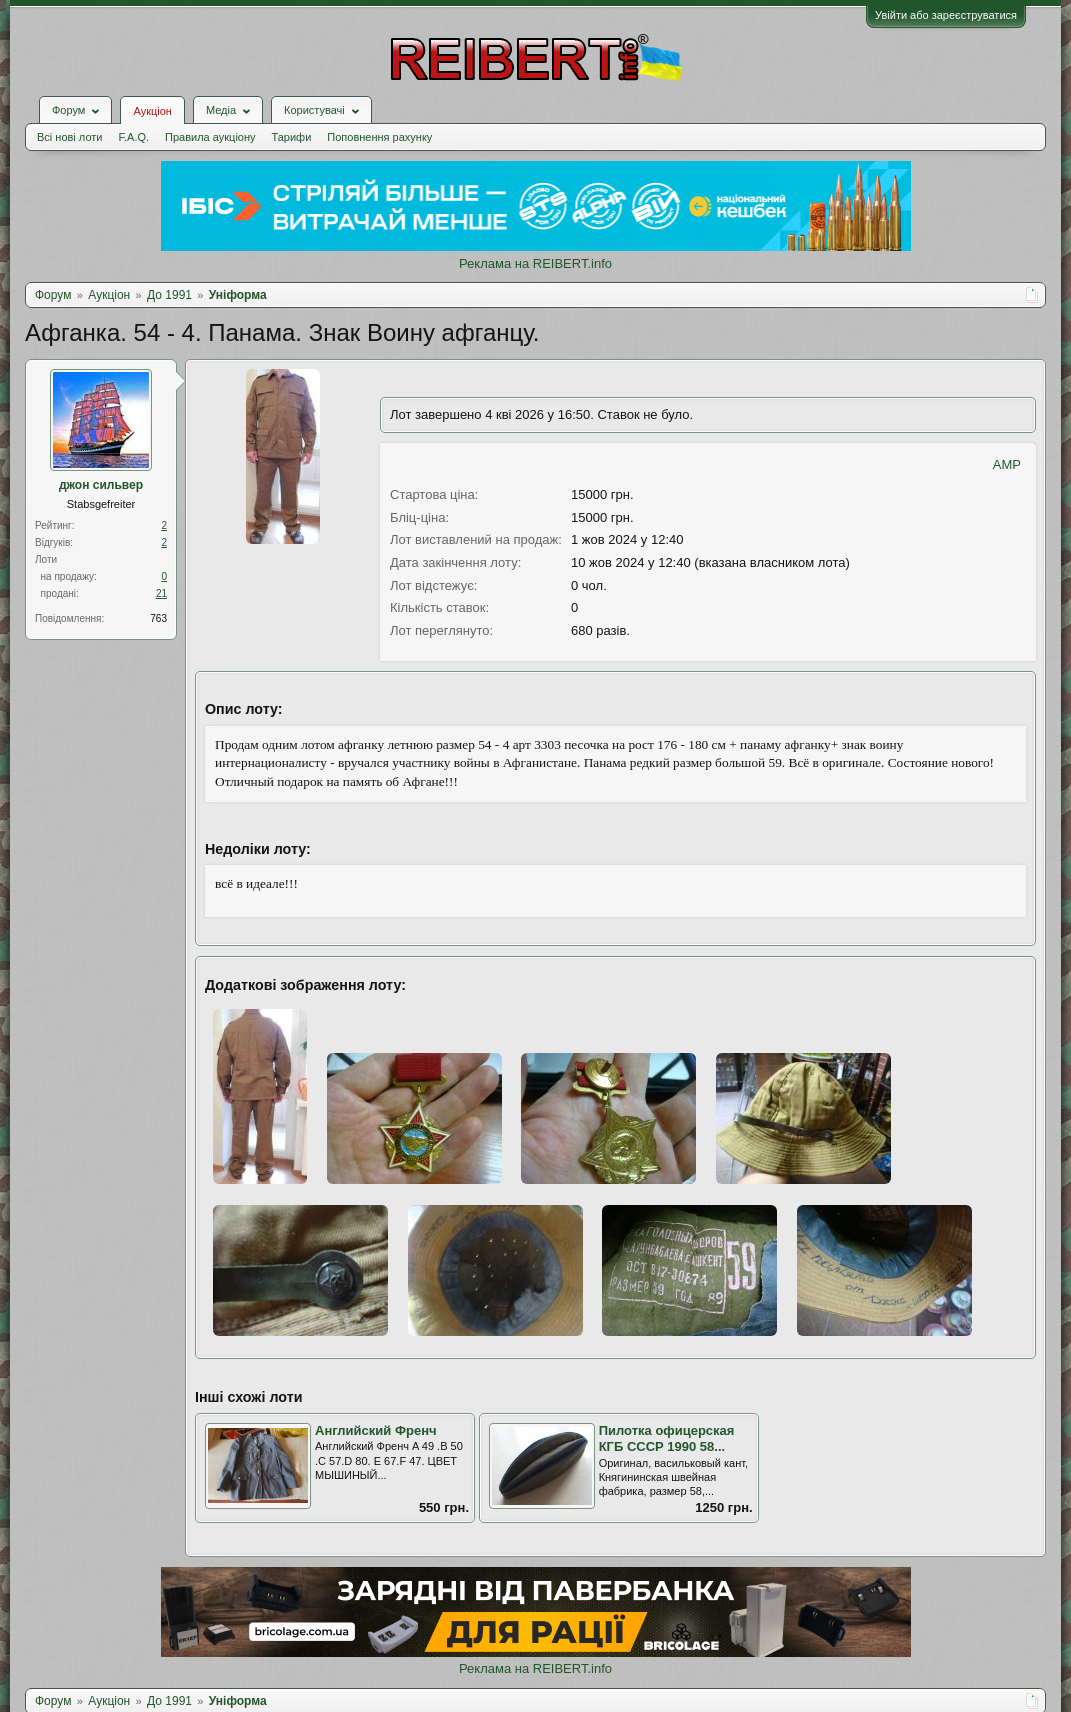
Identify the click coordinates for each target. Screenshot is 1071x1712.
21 (161, 593)
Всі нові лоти (69, 137)
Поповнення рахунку (379, 137)
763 (158, 618)
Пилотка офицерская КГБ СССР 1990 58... (667, 1439)
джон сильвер (101, 485)
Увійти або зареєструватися (946, 15)
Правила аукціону (210, 137)
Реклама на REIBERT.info (535, 263)
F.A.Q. (133, 137)
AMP (1007, 464)
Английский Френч (376, 1430)
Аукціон (152, 111)
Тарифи (292, 137)
